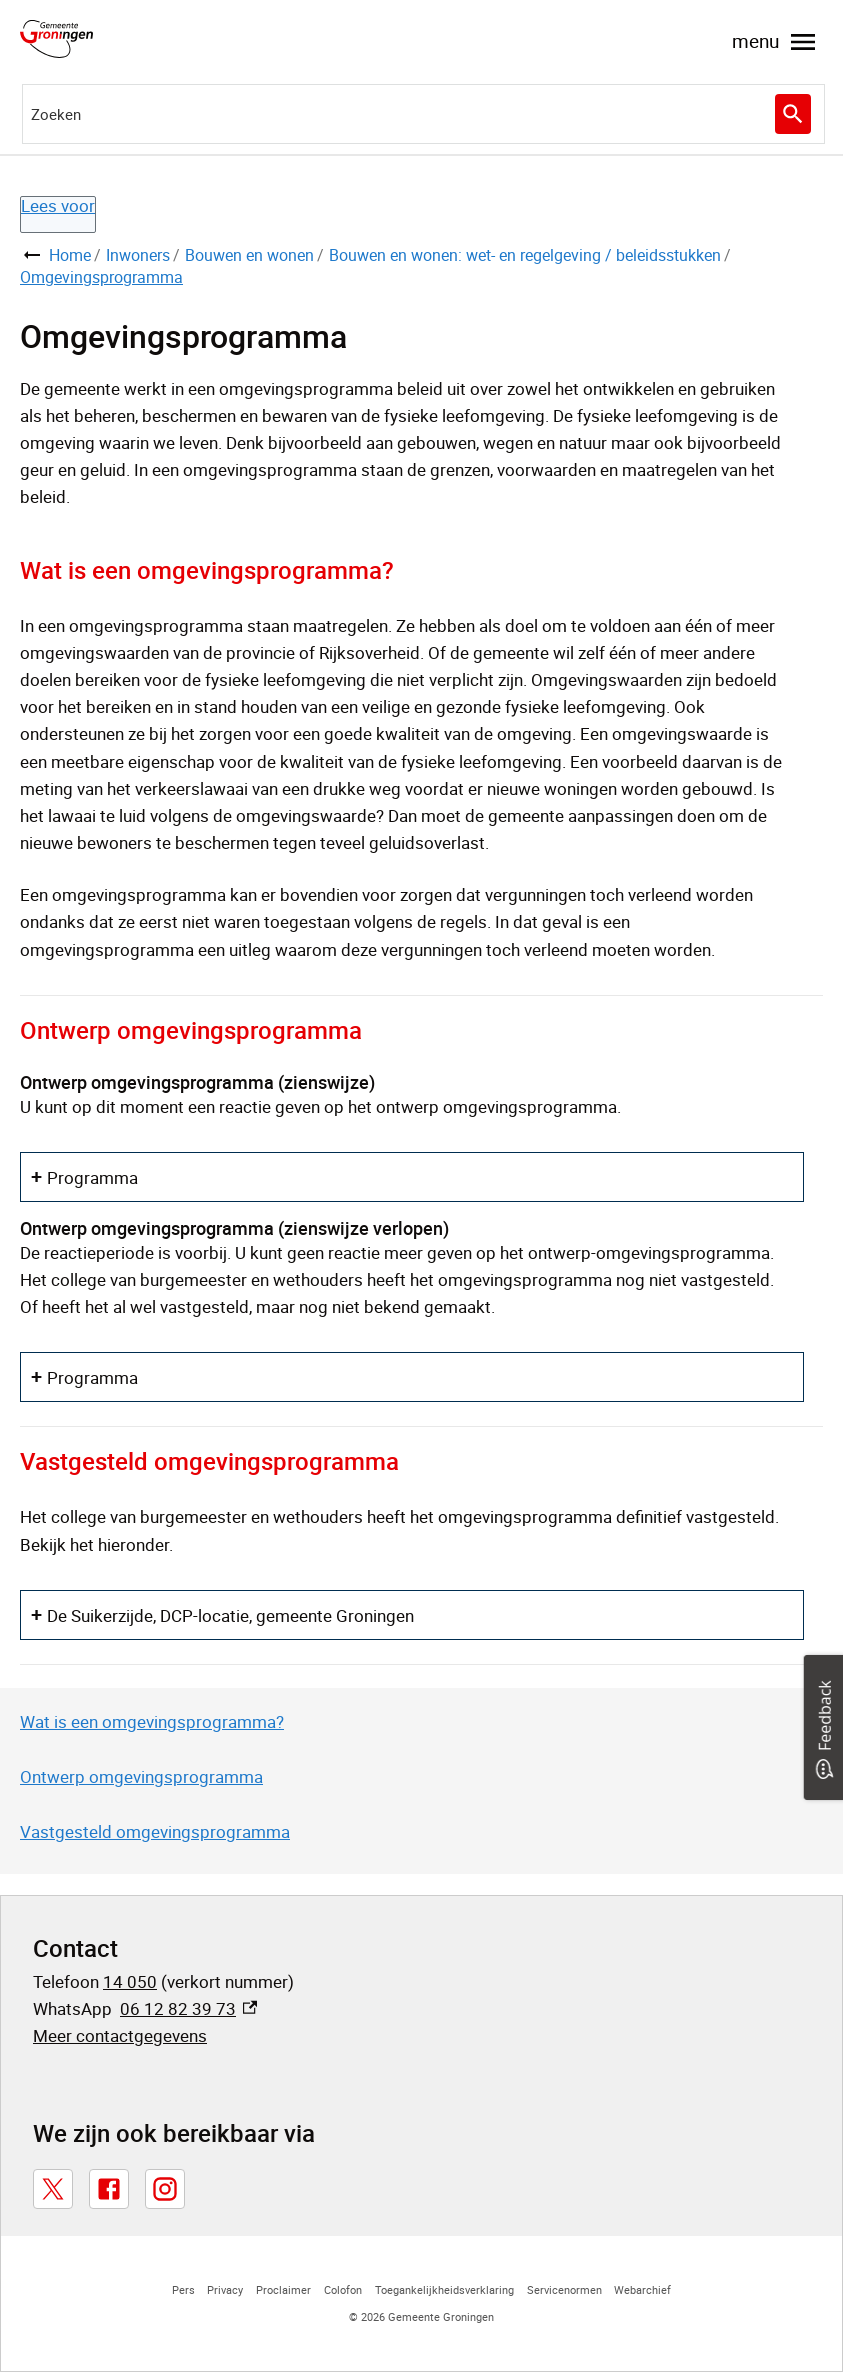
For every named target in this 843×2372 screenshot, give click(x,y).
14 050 (130, 1981)
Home (70, 255)
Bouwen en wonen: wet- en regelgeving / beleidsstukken (525, 255)
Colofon (343, 2289)
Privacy (225, 2289)
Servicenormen (564, 2289)
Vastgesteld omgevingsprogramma (155, 1831)
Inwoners (138, 255)
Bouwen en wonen (249, 255)
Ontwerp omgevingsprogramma (141, 1776)
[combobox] (423, 114)
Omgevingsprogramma (101, 277)
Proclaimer (283, 2289)
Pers (183, 2289)
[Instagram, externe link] (165, 2189)
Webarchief (642, 2289)
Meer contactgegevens (120, 2035)
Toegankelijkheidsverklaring (444, 2289)
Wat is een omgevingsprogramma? (152, 1721)
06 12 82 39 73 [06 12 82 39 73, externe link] (188, 2008)
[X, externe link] (53, 2189)
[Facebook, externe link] (109, 2189)
